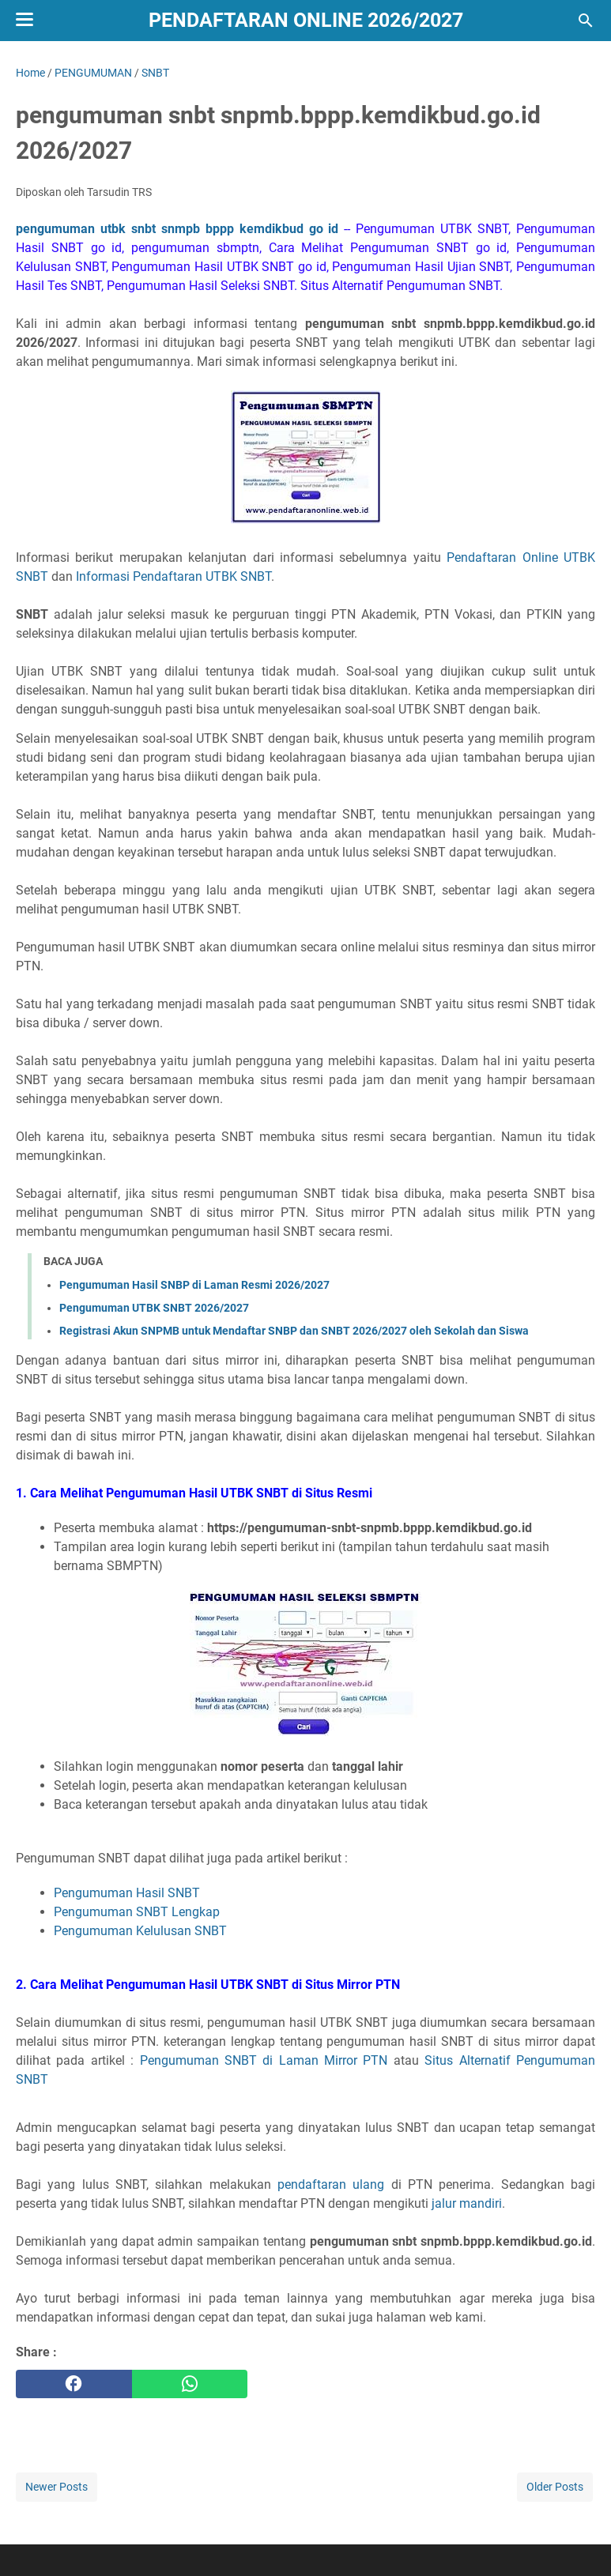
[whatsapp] (190, 2384)
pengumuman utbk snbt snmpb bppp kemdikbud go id (177, 228)
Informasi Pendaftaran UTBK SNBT (173, 576)
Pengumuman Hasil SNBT (127, 1892)
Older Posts (554, 2486)
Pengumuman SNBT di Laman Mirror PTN (264, 2060)
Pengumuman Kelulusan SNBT (140, 1930)
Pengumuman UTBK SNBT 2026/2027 (154, 1307)
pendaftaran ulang (330, 2184)
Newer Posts (56, 2486)
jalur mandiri (467, 2203)
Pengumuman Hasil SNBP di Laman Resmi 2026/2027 (194, 1285)
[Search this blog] (585, 20)
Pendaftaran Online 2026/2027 (306, 20)
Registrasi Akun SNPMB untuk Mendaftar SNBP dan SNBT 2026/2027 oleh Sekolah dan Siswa (294, 1330)
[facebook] (74, 2384)
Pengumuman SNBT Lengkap (137, 1911)
